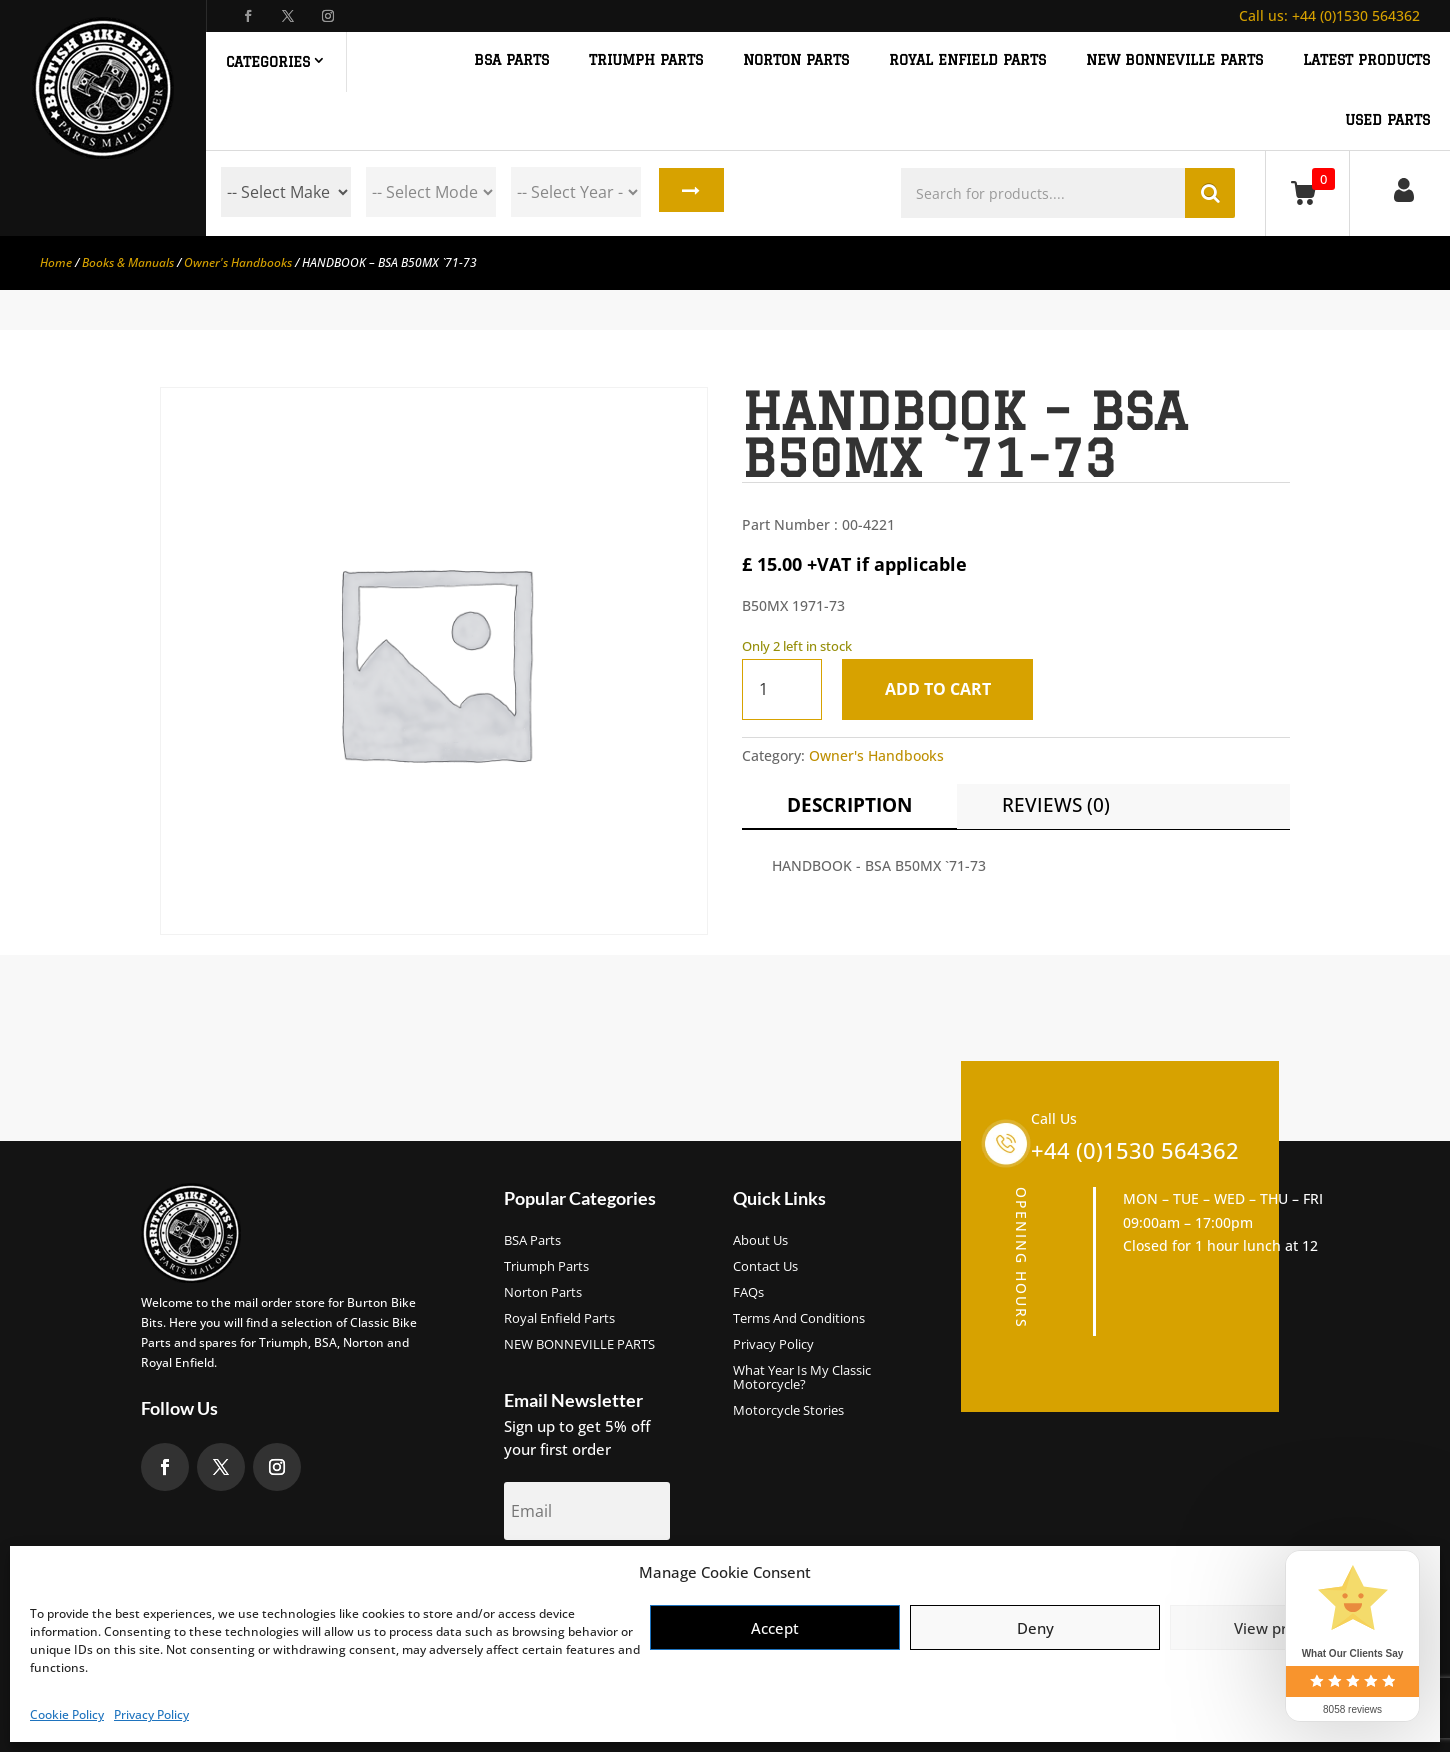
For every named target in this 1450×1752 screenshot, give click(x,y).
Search (688, 192)
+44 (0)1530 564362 (1329, 15)
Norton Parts (543, 1293)
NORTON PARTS (796, 60)
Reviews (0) (1056, 805)
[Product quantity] (782, 689)
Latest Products (1366, 60)
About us (760, 1241)
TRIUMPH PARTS (646, 60)
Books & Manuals (128, 262)
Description (849, 805)
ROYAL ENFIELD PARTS (967, 60)
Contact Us (765, 1267)
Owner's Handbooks (238, 262)
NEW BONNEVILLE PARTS (1174, 60)
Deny (1035, 1628)
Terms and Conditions (799, 1319)
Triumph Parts (546, 1267)
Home (56, 262)
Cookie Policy (67, 1714)
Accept (775, 1628)
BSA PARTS (511, 60)
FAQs (748, 1293)
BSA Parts (532, 1241)
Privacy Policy (151, 1714)
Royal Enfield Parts (559, 1319)
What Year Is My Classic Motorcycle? (802, 1378)
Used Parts (1387, 120)
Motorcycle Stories (788, 1411)
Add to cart (942, 689)
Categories (268, 62)
